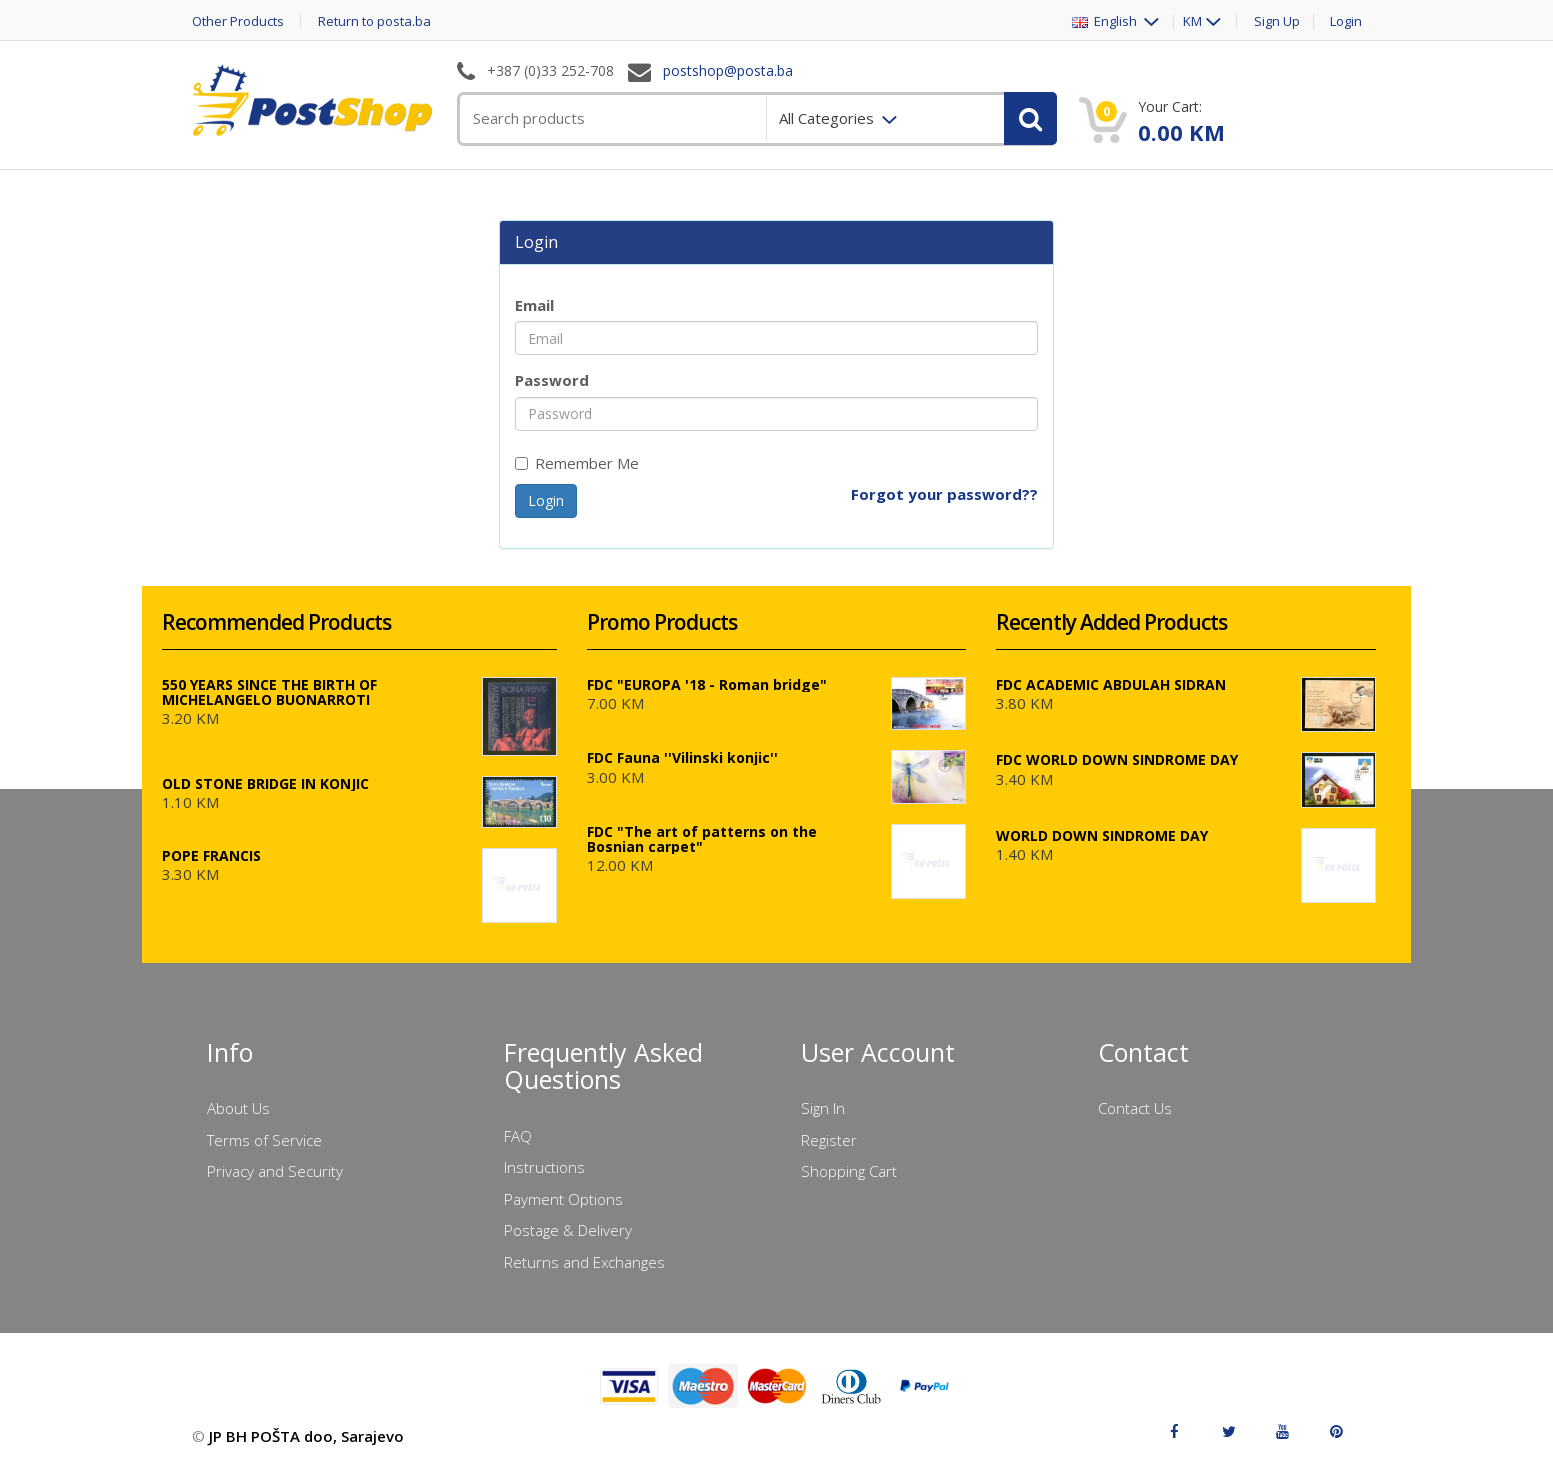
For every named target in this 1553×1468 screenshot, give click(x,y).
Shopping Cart (849, 1171)
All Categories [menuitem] (828, 118)
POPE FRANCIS (211, 855)
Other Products (238, 21)
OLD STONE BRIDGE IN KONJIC (265, 783)
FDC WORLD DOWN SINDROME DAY (1117, 759)
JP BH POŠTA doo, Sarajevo (306, 1436)
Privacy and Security (275, 1171)
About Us (238, 1108)
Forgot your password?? (944, 494)
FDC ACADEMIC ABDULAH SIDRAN (1111, 684)
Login (1346, 21)
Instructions (544, 1167)
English (1106, 21)
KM (1192, 21)
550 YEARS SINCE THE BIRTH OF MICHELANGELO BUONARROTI (269, 692)
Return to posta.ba (374, 21)
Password (552, 380)
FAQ (518, 1136)
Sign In (823, 1108)
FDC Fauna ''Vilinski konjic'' (682, 757)
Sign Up (1277, 21)
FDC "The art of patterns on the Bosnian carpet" (702, 839)
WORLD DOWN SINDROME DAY (1102, 835)
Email (534, 305)
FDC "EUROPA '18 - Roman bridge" (707, 684)
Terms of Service (264, 1140)
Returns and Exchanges (584, 1262)
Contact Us (1135, 1108)
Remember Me (577, 463)
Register (829, 1140)
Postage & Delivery (568, 1230)
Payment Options (563, 1199)
